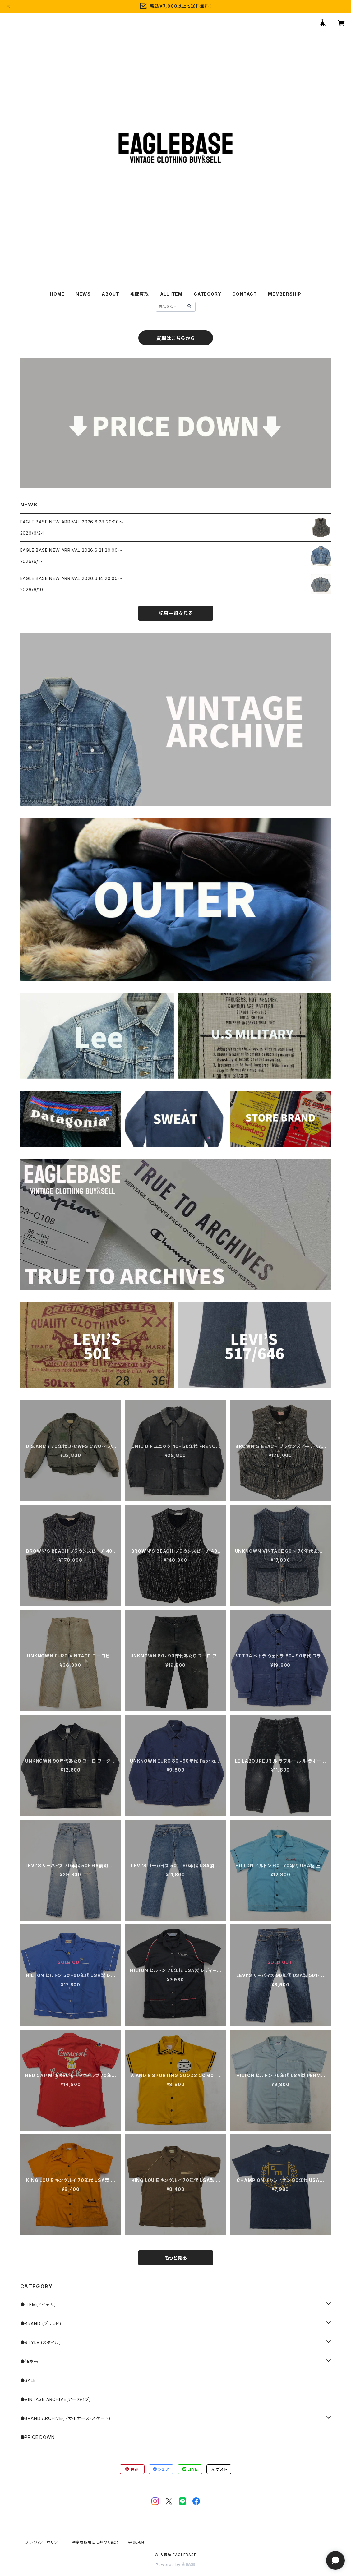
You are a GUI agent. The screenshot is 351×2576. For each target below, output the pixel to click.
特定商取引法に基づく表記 (95, 2542)
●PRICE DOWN (37, 2437)
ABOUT (110, 294)
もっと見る (175, 2258)
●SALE (28, 2380)
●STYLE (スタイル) (40, 2342)
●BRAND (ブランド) (41, 2323)
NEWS (83, 294)
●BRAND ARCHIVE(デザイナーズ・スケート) (65, 2418)
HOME (57, 294)
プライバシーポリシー (43, 2542)
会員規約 (136, 2542)
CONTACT (244, 294)
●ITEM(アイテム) (38, 2304)
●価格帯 (29, 2361)
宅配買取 (139, 294)
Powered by (176, 2564)
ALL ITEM (171, 294)
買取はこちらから (175, 338)
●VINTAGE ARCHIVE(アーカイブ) (55, 2399)
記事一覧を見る (176, 613)
